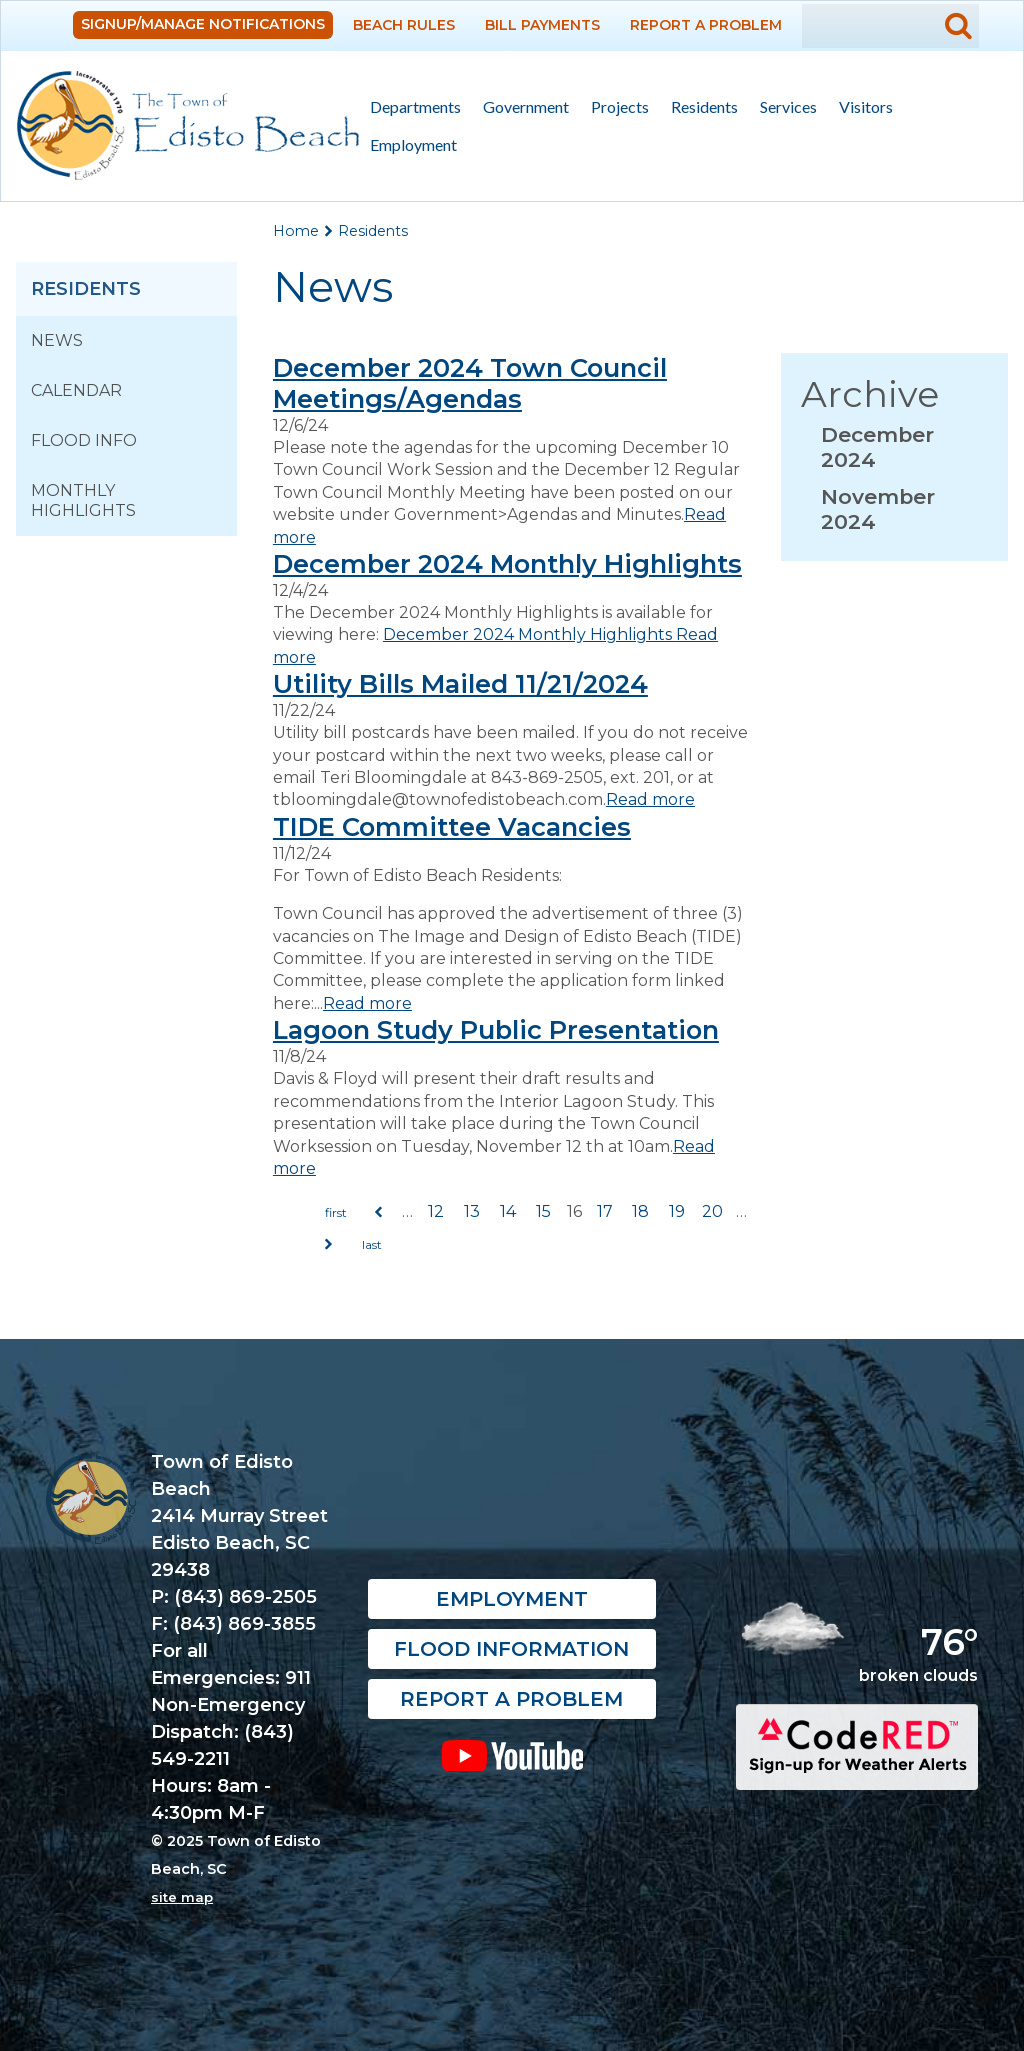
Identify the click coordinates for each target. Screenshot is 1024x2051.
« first (336, 1213)
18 (640, 1211)
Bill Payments (542, 25)
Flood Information (511, 1649)
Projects (620, 106)
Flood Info (84, 440)
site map (182, 1897)
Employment (413, 144)
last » (372, 1245)
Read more (650, 799)
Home (296, 231)
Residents (699, 107)
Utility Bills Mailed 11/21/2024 (460, 683)
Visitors (860, 107)
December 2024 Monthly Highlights (507, 563)
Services (783, 107)
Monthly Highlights (83, 500)
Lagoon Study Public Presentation (496, 1029)
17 (605, 1211)
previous (379, 1213)
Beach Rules (404, 25)
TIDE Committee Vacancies (452, 826)
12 (436, 1211)
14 (508, 1211)
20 (712, 1211)
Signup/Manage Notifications (203, 24)
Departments (410, 107)
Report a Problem (706, 25)
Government (520, 107)
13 (472, 1211)
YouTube (512, 1755)
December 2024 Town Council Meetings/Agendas (470, 383)
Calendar (76, 390)
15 (543, 1211)
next (329, 1245)
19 (677, 1211)
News (57, 340)
